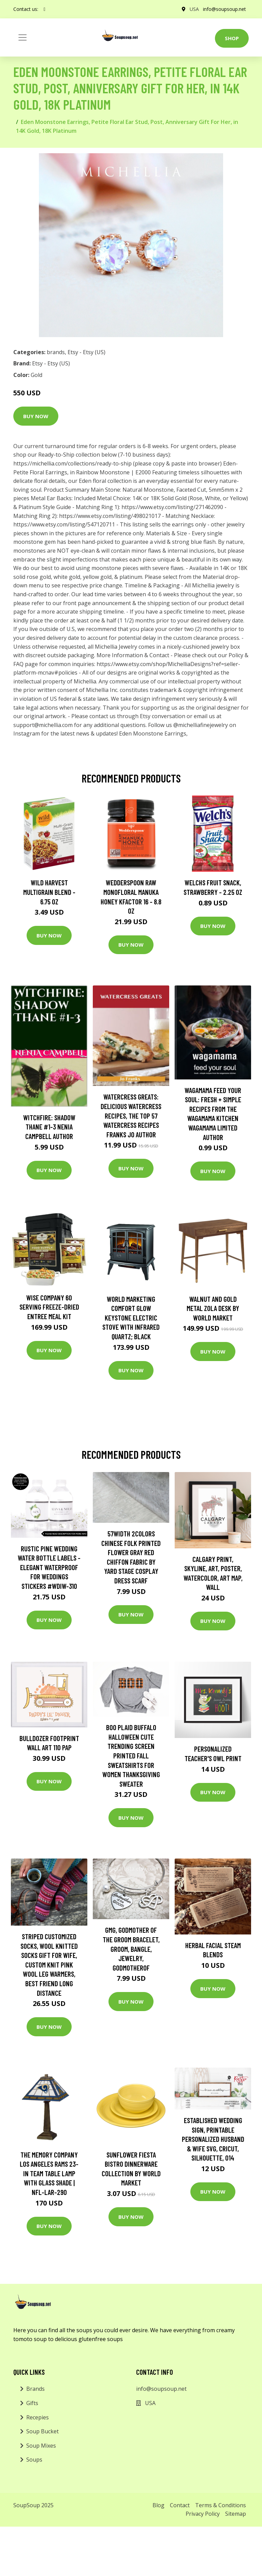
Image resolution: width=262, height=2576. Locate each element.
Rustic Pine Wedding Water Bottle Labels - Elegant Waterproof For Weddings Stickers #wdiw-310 (49, 1567)
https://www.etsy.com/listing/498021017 (110, 516)
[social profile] (44, 9)
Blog (158, 2505)
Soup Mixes (41, 2445)
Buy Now (35, 416)
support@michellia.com (43, 725)
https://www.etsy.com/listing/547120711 (64, 524)
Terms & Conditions (220, 2505)
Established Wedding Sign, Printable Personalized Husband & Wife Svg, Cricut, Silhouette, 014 (213, 2139)
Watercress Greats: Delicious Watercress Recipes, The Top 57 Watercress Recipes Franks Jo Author (131, 1115)
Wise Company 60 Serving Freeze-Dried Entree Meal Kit (49, 1307)
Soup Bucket (42, 2431)
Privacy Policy (203, 2513)
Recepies (37, 2417)
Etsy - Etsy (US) (86, 352)
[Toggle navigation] (22, 37)
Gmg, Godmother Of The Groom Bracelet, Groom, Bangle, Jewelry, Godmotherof (131, 1949)
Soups (34, 2459)
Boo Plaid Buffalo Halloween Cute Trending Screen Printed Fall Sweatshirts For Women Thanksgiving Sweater (131, 1755)
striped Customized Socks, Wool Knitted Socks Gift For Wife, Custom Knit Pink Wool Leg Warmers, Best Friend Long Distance (49, 1964)
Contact (180, 2505)
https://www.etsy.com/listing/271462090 (172, 507)
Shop (232, 38)
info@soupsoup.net (224, 9)
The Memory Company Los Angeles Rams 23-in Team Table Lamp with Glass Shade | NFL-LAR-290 (49, 2173)
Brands (35, 2388)
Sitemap (235, 2513)
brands (56, 352)
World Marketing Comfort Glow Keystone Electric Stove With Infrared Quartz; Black (131, 1318)
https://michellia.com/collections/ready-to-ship (72, 463)
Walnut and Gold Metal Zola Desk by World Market (213, 1308)
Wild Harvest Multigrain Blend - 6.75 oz (49, 891)
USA (194, 9)
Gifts (32, 2403)
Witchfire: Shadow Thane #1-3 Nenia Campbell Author (49, 1126)
